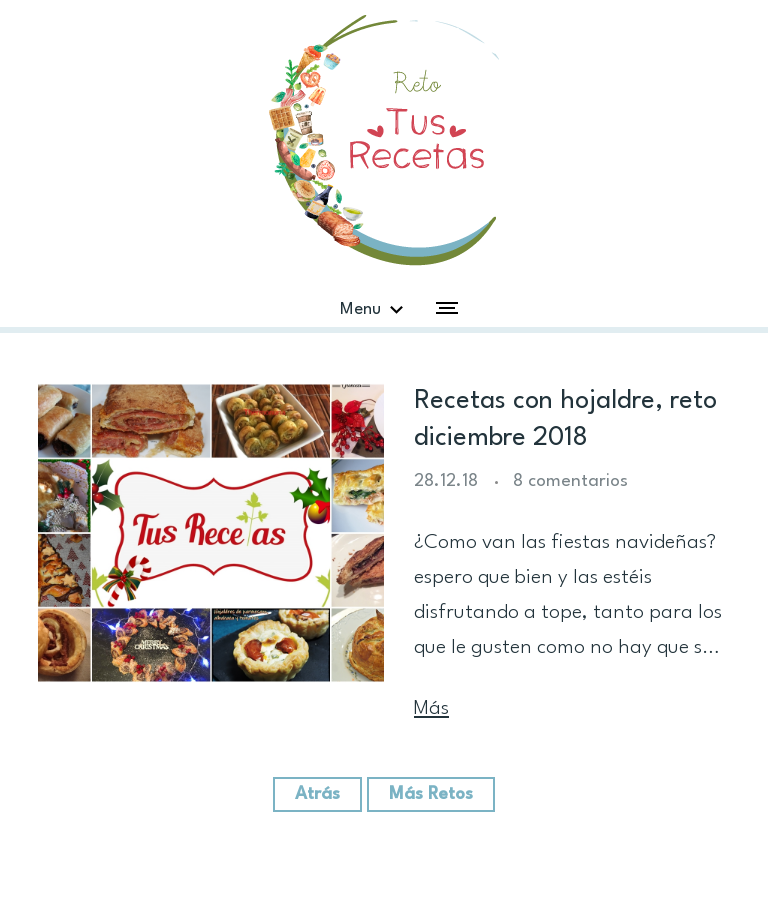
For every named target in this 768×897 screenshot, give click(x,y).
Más (431, 709)
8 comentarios (570, 481)
